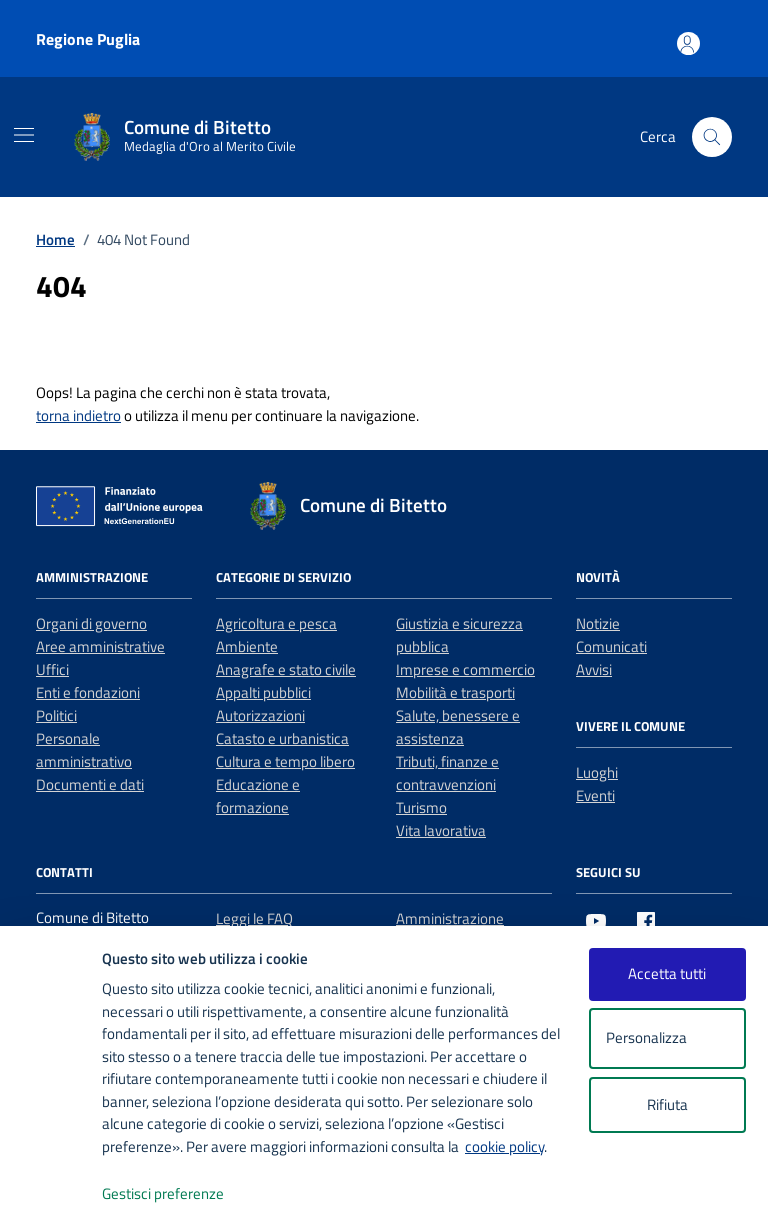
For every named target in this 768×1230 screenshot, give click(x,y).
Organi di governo (91, 623)
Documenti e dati (90, 784)
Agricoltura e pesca (276, 623)
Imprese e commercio (465, 669)
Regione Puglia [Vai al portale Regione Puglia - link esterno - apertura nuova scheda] (88, 39)
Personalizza (667, 1038)
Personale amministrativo (84, 750)
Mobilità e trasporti (455, 692)
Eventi (595, 795)
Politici (56, 715)
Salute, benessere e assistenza (458, 727)
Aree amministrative (100, 646)
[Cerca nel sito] (712, 137)
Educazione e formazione (258, 796)
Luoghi (597, 772)
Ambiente (247, 646)
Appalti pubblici (263, 692)
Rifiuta (667, 1104)
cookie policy (504, 1146)
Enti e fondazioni (88, 692)
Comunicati (611, 646)
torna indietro (78, 415)
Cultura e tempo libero (285, 761)
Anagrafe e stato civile (286, 669)
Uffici (52, 669)
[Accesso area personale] (720, 34)
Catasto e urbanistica (282, 738)
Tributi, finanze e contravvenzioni (447, 773)
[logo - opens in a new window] (51, 1194)
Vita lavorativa (441, 830)
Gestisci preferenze (184, 1194)
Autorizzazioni (260, 715)
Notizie (598, 623)
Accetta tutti (667, 973)
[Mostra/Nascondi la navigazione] (24, 135)
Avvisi (594, 669)
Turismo (421, 807)
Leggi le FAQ (254, 918)
